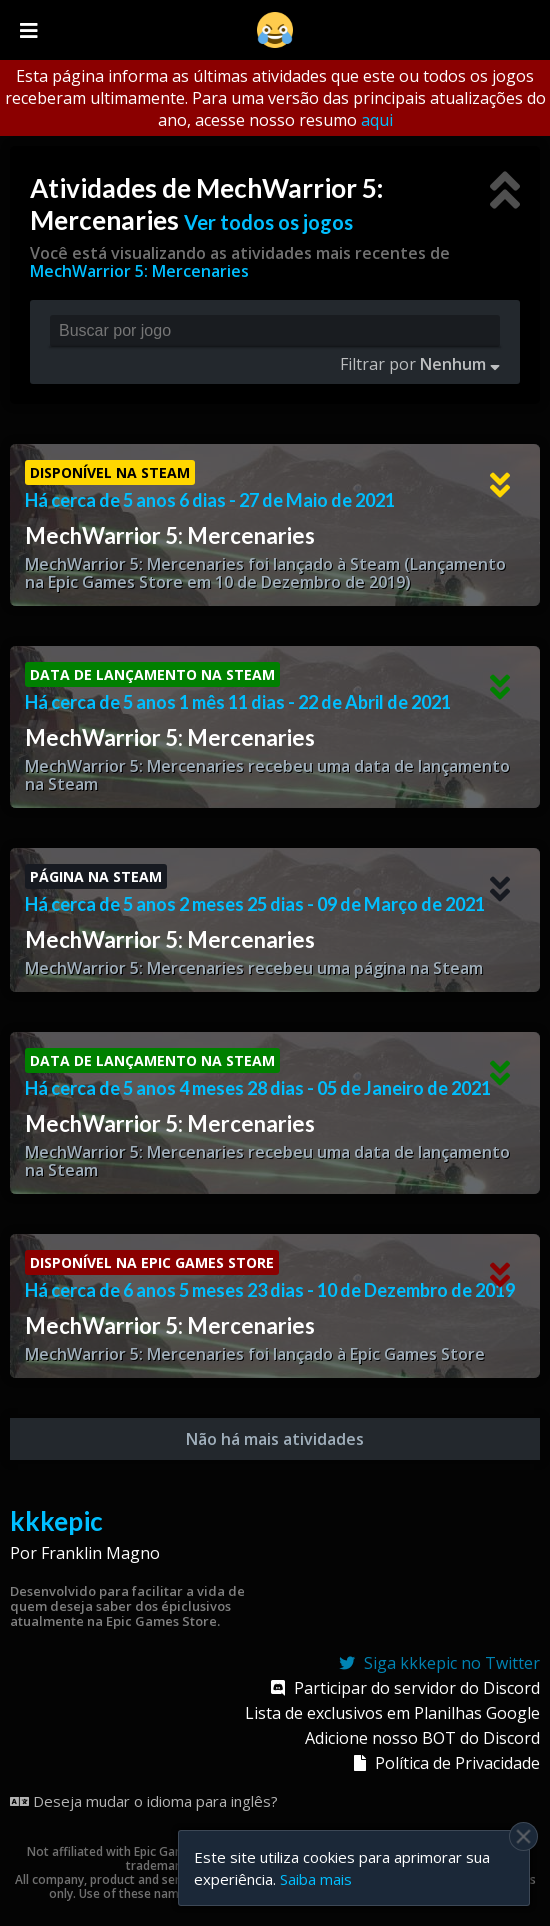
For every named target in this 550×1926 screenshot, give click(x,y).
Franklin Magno (100, 1553)
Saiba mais (316, 1879)
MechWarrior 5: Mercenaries (139, 271)
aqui (377, 120)
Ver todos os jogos (268, 222)
